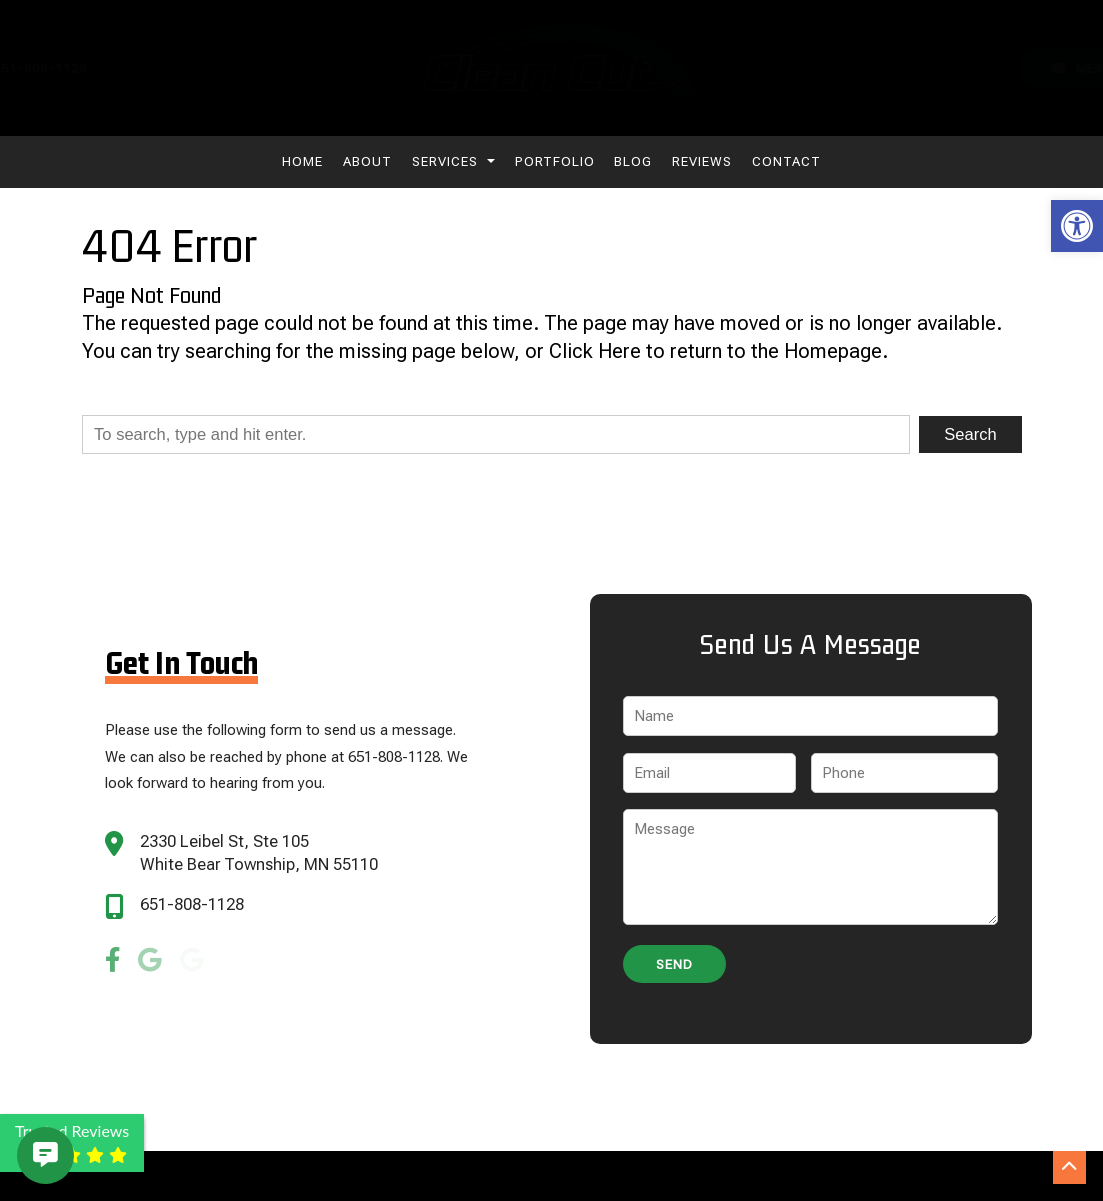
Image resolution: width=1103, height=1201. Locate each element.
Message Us (1008, 68)
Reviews (702, 161)
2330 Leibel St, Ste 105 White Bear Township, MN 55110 (259, 853)
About (367, 161)
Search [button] (970, 434)
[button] (1077, 226)
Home (302, 161)
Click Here (595, 351)
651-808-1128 (192, 904)
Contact (786, 161)
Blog (633, 161)
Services (453, 161)
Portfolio (555, 161)
